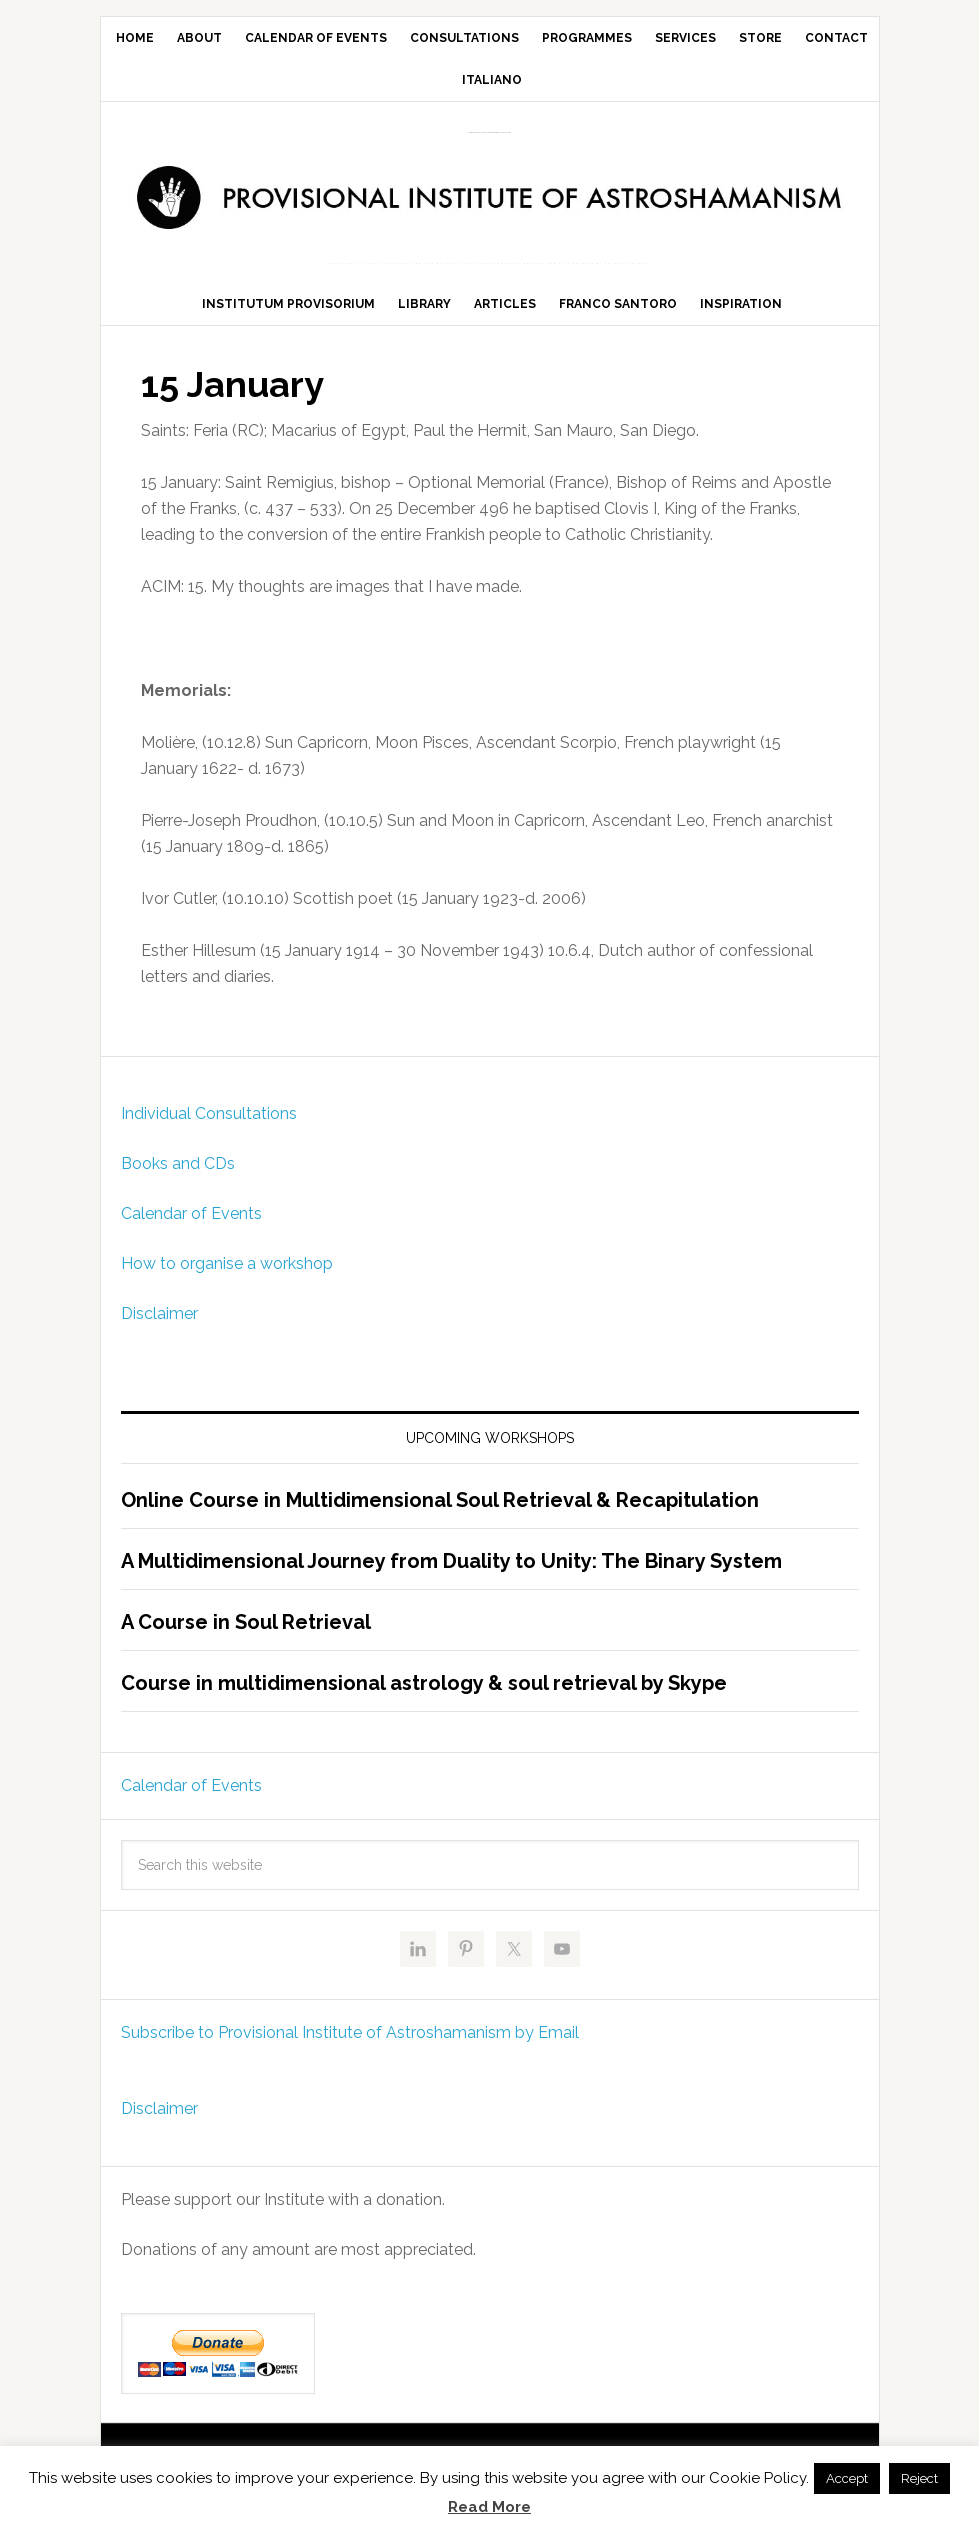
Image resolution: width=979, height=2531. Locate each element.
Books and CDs (178, 1182)
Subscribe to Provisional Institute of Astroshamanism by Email (350, 2051)
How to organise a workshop (227, 1282)
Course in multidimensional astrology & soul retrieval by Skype (424, 1702)
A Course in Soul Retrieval (246, 1641)
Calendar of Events (191, 1232)
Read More (489, 2507)
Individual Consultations (209, 1132)
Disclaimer (159, 1332)
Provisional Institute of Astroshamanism (490, 132)
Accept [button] (847, 2478)
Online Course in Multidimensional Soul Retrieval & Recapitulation (440, 1519)
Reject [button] (919, 2478)
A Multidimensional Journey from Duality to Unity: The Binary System (451, 1580)
